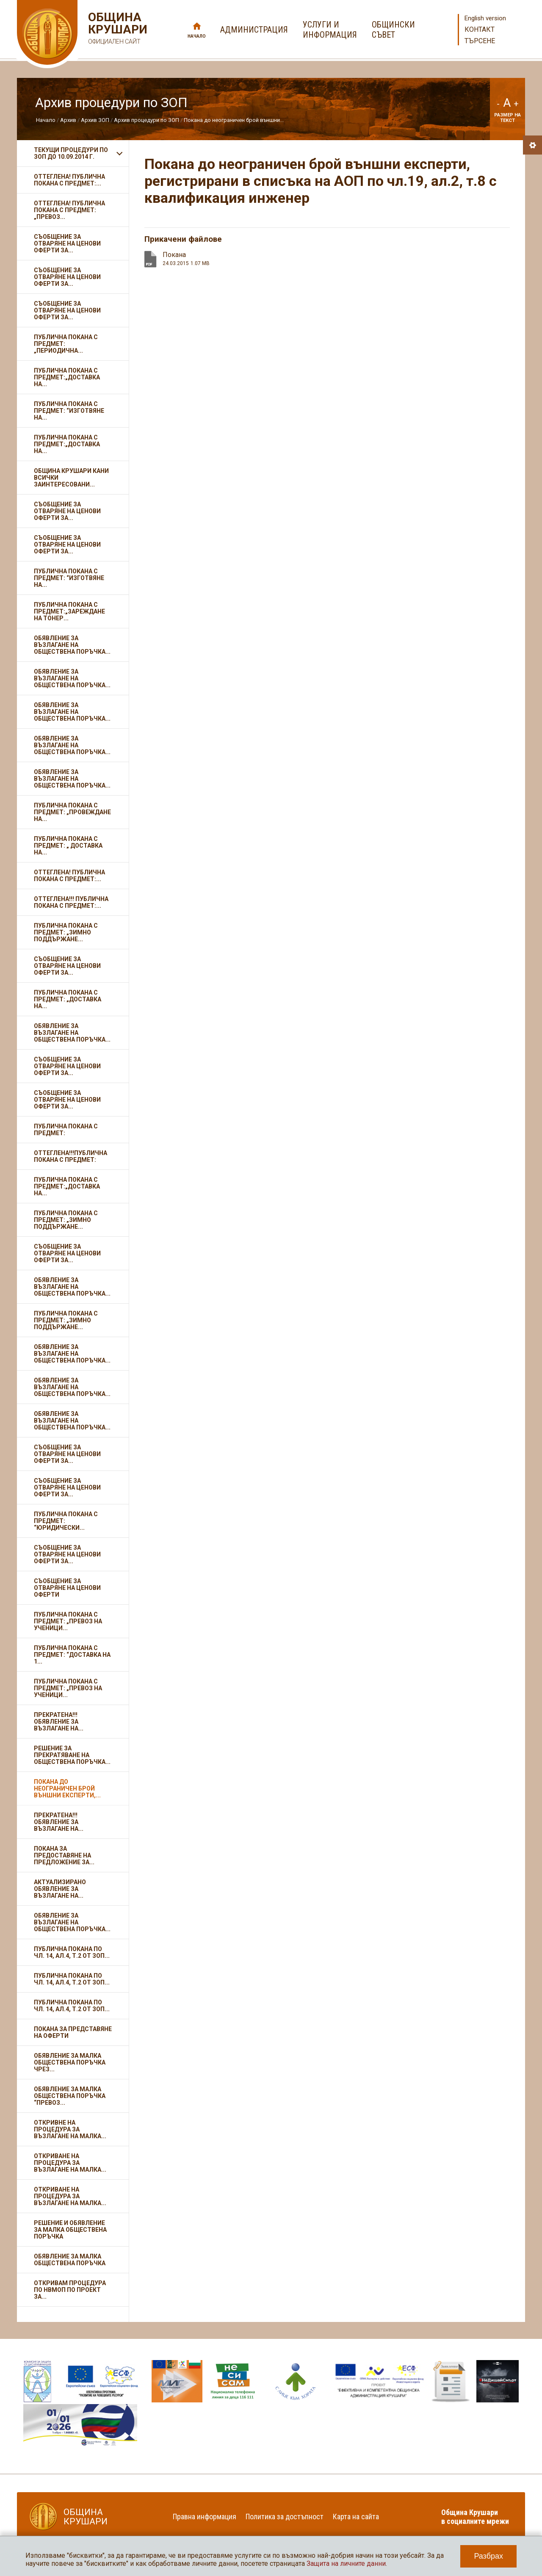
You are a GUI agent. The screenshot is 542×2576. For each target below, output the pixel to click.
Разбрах (488, 2556)
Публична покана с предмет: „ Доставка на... (68, 845)
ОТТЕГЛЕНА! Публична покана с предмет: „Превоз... (69, 210)
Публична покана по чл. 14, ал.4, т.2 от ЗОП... (72, 1952)
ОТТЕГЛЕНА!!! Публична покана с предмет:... (71, 902)
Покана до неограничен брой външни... (234, 120)
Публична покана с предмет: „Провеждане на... (72, 812)
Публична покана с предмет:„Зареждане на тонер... (69, 611)
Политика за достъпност (285, 2516)
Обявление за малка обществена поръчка (69, 2259)
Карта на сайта (356, 2516)
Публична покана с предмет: (66, 1129)
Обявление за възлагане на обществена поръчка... (72, 645)
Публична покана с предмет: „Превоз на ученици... (68, 1621)
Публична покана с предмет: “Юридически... (66, 1521)
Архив (68, 120)
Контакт (480, 29)
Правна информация (204, 2516)
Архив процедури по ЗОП (146, 120)
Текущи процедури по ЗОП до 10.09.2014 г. (71, 153)
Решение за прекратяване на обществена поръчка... (72, 1755)
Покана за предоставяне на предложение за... (64, 1855)
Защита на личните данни (346, 2563)
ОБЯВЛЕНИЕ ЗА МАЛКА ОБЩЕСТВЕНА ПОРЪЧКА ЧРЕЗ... (69, 2062)
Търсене (480, 41)
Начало (197, 36)
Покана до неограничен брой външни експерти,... (67, 1788)
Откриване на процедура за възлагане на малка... (70, 2163)
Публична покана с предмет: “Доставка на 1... (72, 1655)
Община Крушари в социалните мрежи (475, 2517)
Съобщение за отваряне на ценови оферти (67, 1588)
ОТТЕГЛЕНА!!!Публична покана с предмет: (70, 1156)
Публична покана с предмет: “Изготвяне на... (69, 411)
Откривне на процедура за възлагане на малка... (70, 2129)
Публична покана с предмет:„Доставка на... (67, 377)
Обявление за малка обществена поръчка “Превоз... (69, 2096)
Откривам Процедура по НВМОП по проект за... (70, 2290)
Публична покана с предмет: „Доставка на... (67, 999)
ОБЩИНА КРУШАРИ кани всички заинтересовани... (71, 477)
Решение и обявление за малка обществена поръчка (70, 2229)
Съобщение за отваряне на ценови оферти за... (67, 243)
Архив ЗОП (95, 120)
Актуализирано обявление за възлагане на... (60, 1889)
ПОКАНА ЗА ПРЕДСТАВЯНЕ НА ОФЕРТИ (73, 2032)
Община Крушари (116, 29)
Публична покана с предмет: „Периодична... (66, 344)
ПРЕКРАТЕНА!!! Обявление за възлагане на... (58, 1721)
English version (485, 18)
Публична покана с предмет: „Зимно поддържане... (66, 932)
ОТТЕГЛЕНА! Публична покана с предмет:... (69, 180)
